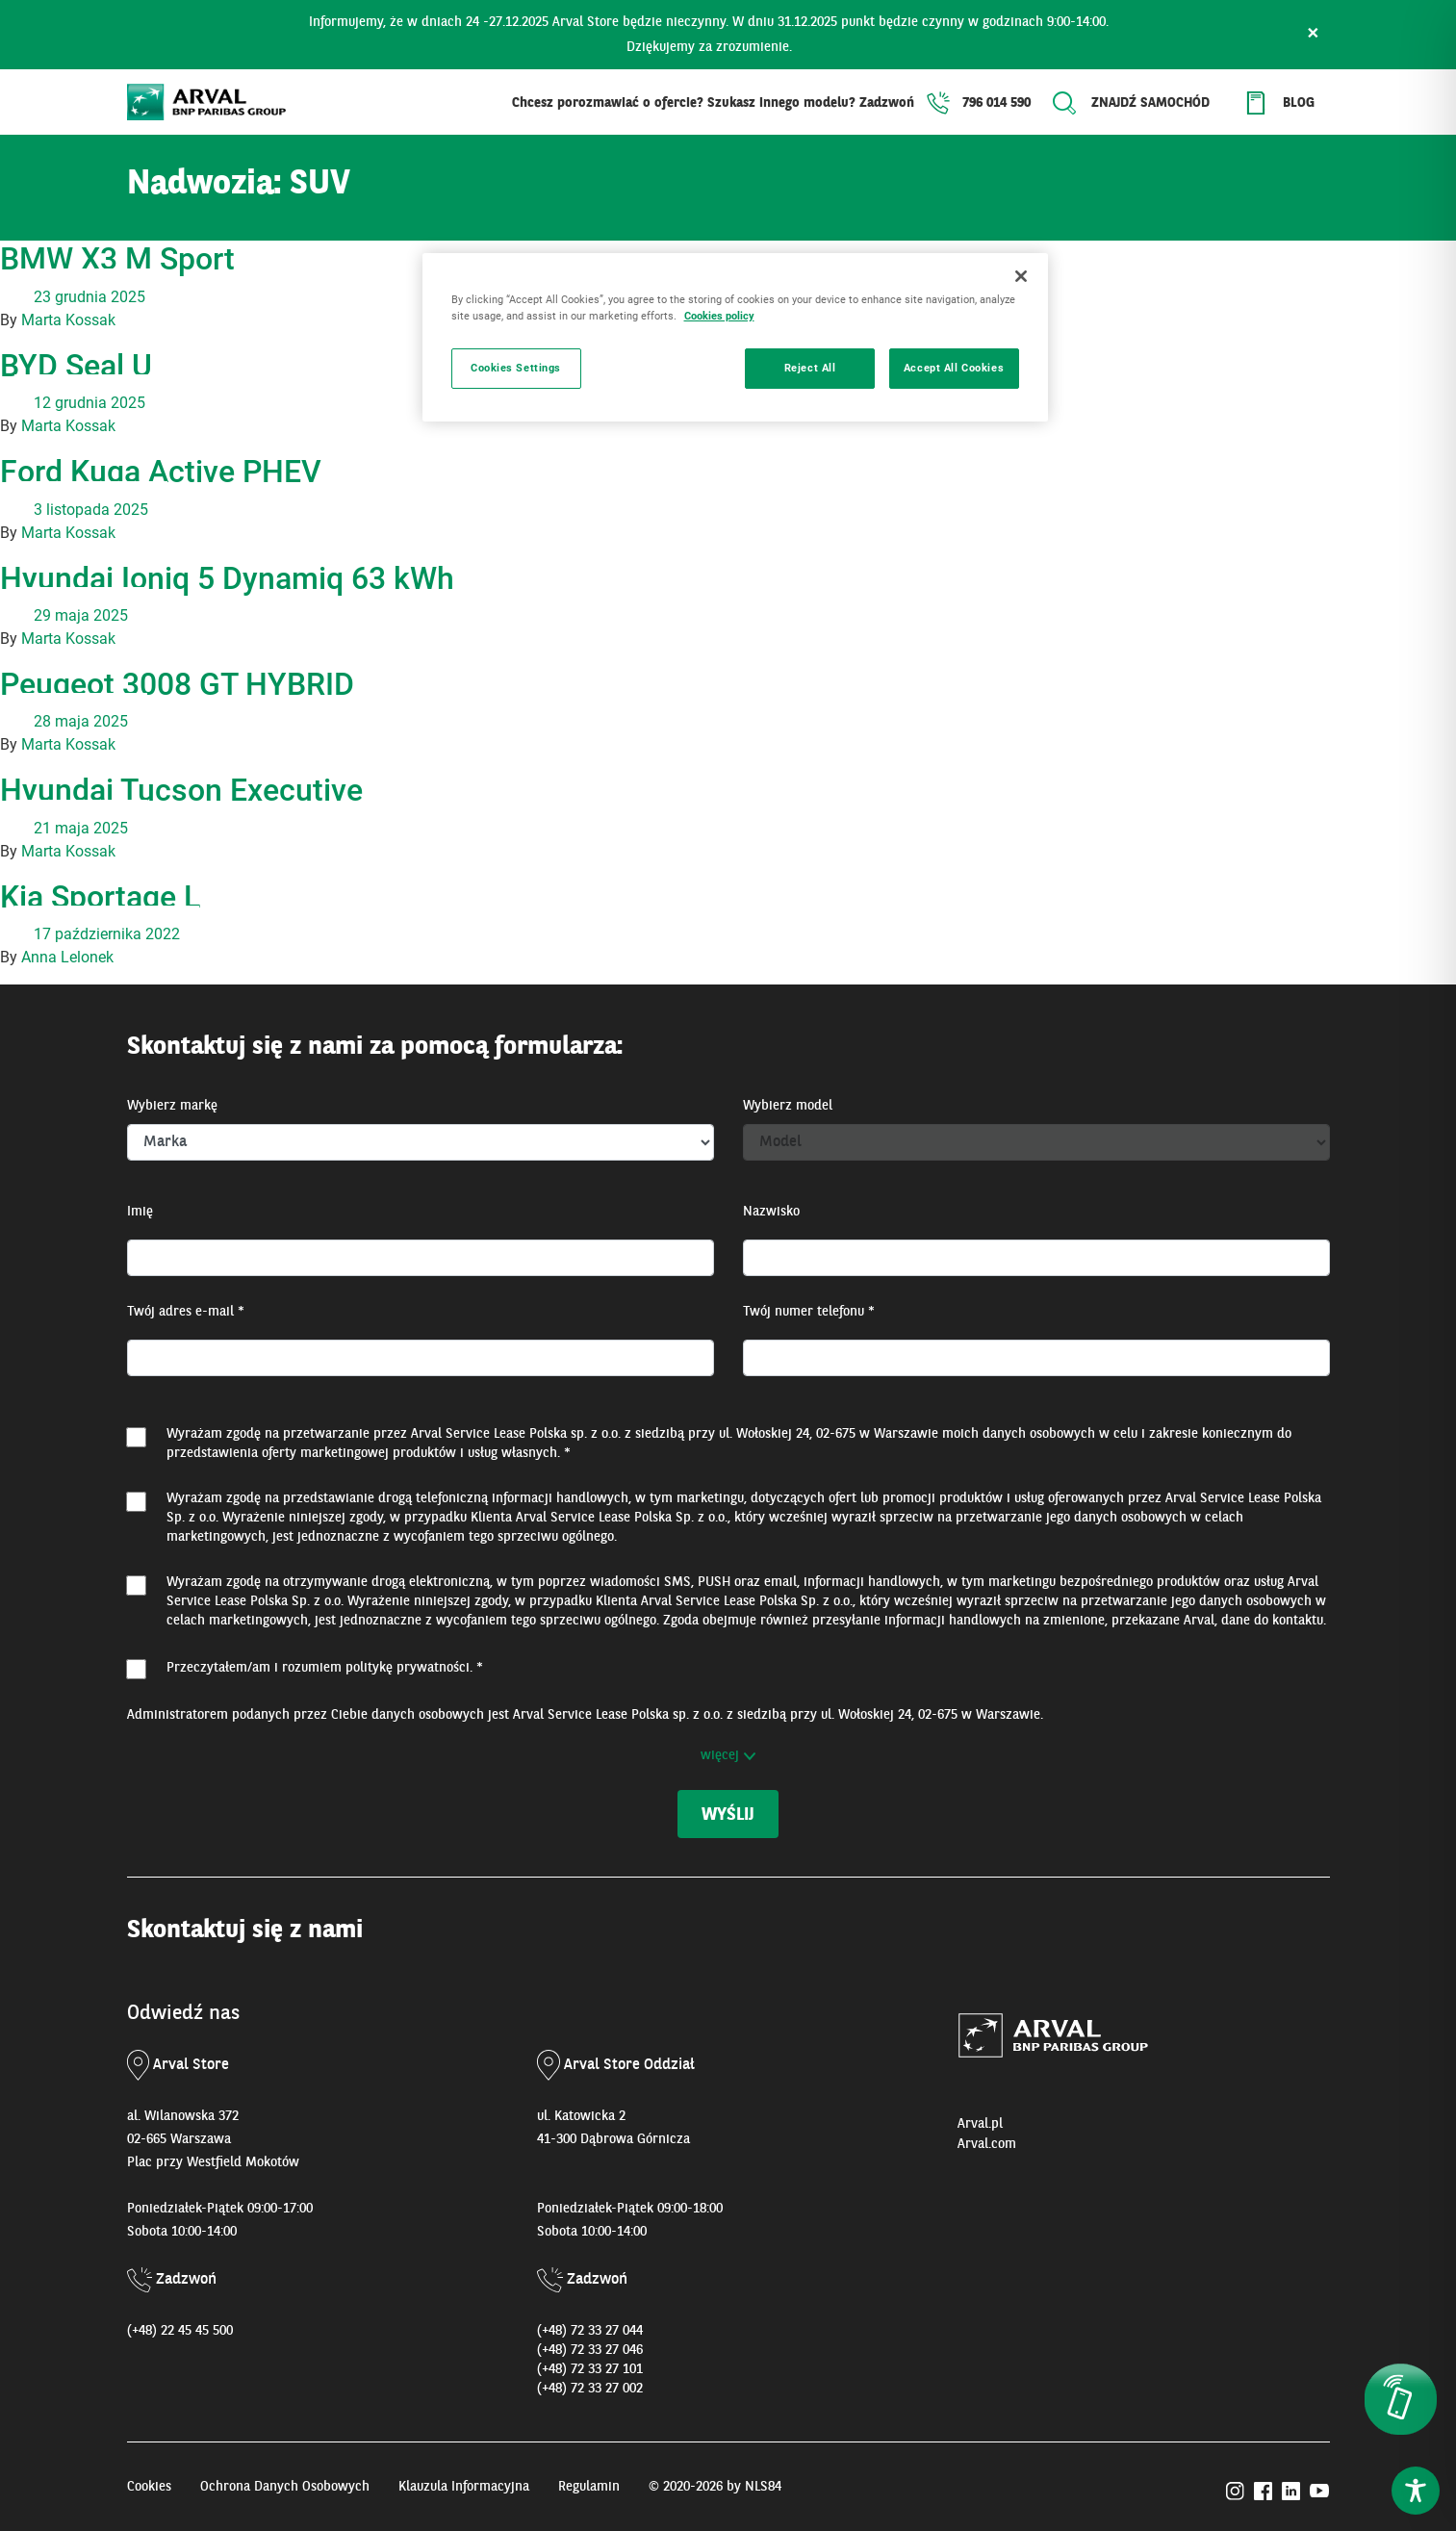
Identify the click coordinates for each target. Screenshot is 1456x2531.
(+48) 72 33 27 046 (590, 2350)
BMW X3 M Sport (117, 259)
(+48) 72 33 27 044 (590, 2331)
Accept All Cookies (954, 367)
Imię (140, 1211)
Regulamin (589, 2486)
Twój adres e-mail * (185, 1311)
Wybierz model (787, 1105)
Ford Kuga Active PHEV (160, 471)
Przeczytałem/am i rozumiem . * (324, 1668)
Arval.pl (980, 2124)
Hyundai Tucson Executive (181, 790)
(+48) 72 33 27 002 (590, 2388)
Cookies (149, 2486)
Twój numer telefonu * (809, 1311)
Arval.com (987, 2144)
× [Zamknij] (1313, 34)
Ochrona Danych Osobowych (285, 2486)
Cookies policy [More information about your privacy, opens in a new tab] (719, 315)
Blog (1299, 103)
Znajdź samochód (1150, 103)
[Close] (1021, 276)
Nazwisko (771, 1211)
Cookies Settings (516, 367)
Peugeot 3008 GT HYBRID (177, 684)
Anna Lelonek (67, 957)
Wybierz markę (172, 1105)
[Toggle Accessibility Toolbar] (1416, 2491)
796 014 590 (996, 103)
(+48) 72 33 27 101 (590, 2369)
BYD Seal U (76, 365)
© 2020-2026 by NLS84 (715, 2486)
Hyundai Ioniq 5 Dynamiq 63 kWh (227, 578)
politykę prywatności (407, 1668)
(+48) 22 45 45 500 (180, 2331)
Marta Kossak (68, 320)
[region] (735, 337)
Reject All (810, 367)
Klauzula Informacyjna (463, 2486)
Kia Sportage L (100, 897)
